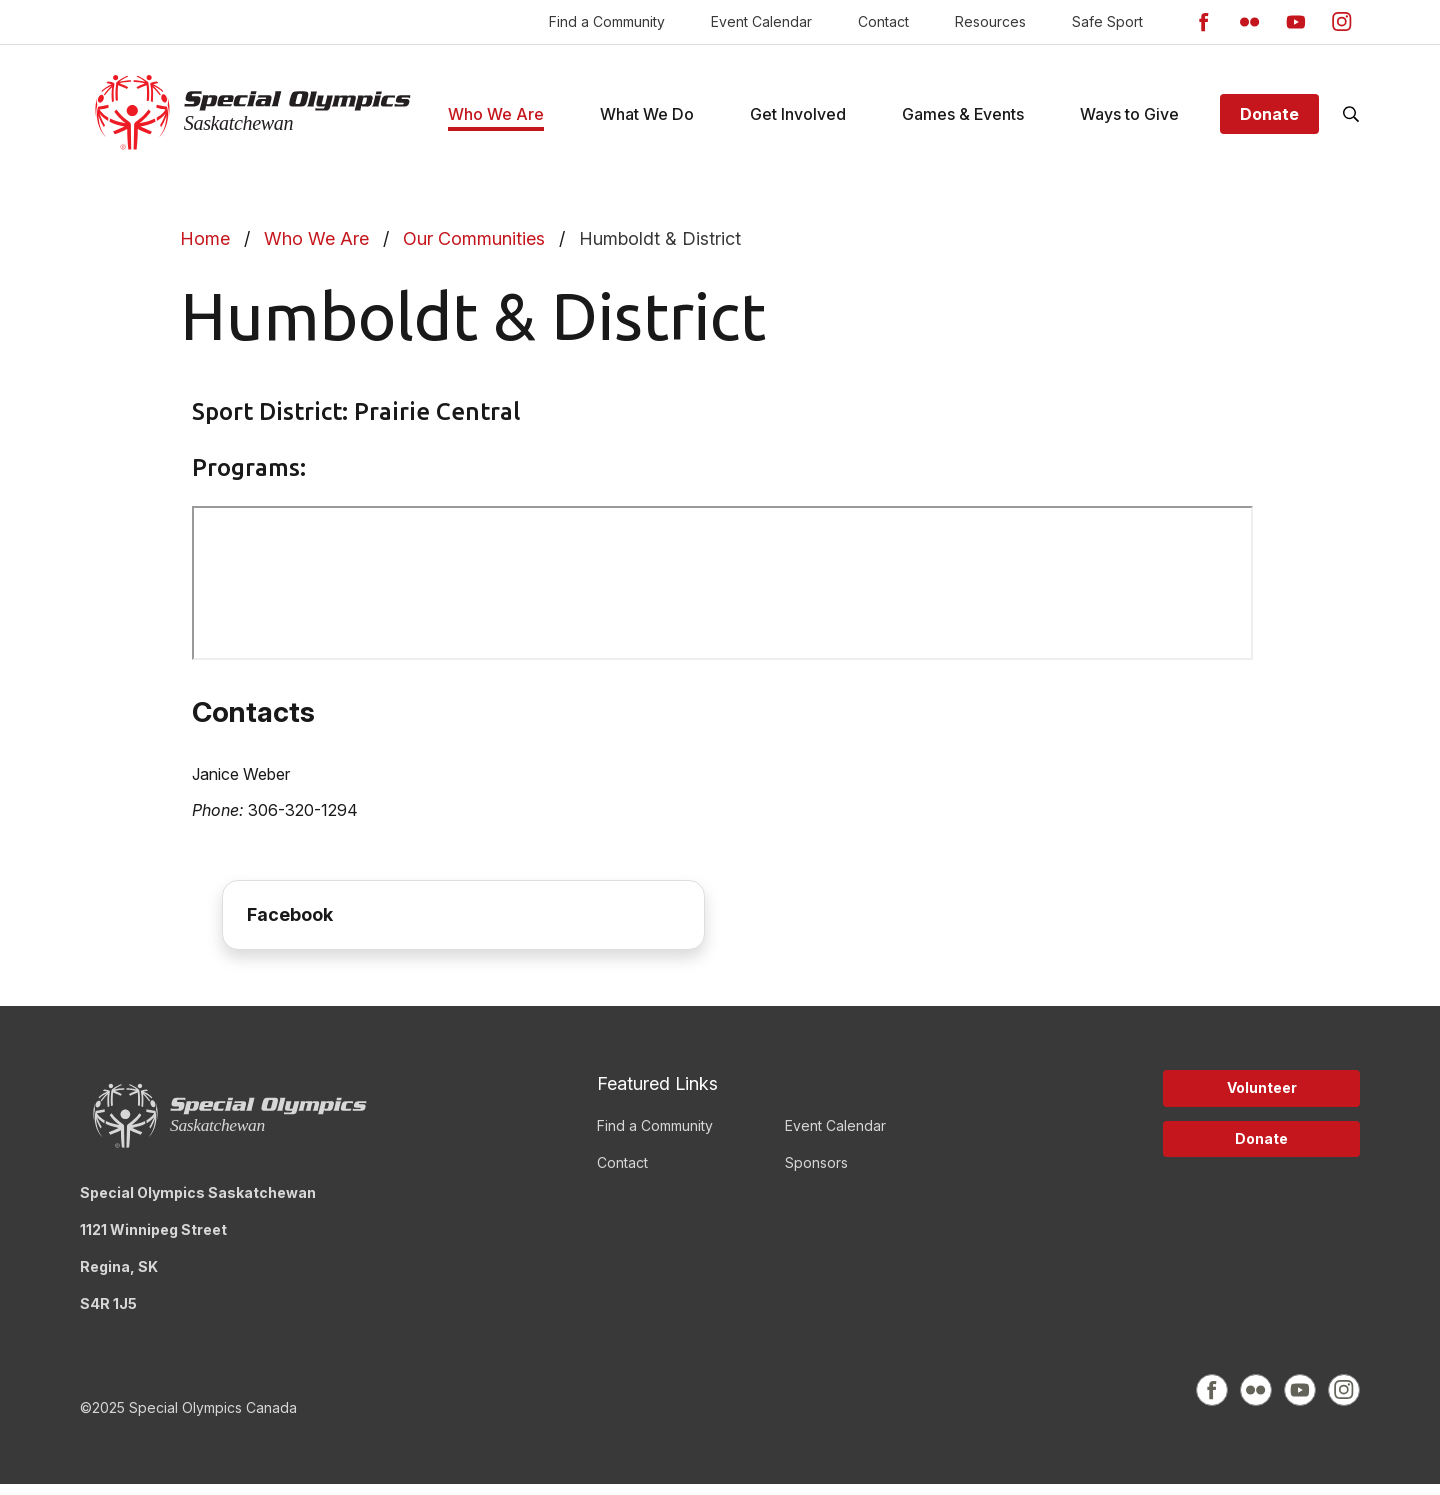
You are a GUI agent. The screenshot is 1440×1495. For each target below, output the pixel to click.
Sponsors (816, 1172)
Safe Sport (1107, 21)
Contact (883, 21)
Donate (1269, 119)
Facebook (290, 924)
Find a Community (607, 21)
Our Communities (474, 249)
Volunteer (1262, 1097)
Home (205, 249)
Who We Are (316, 249)
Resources (990, 21)
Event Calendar (761, 21)
